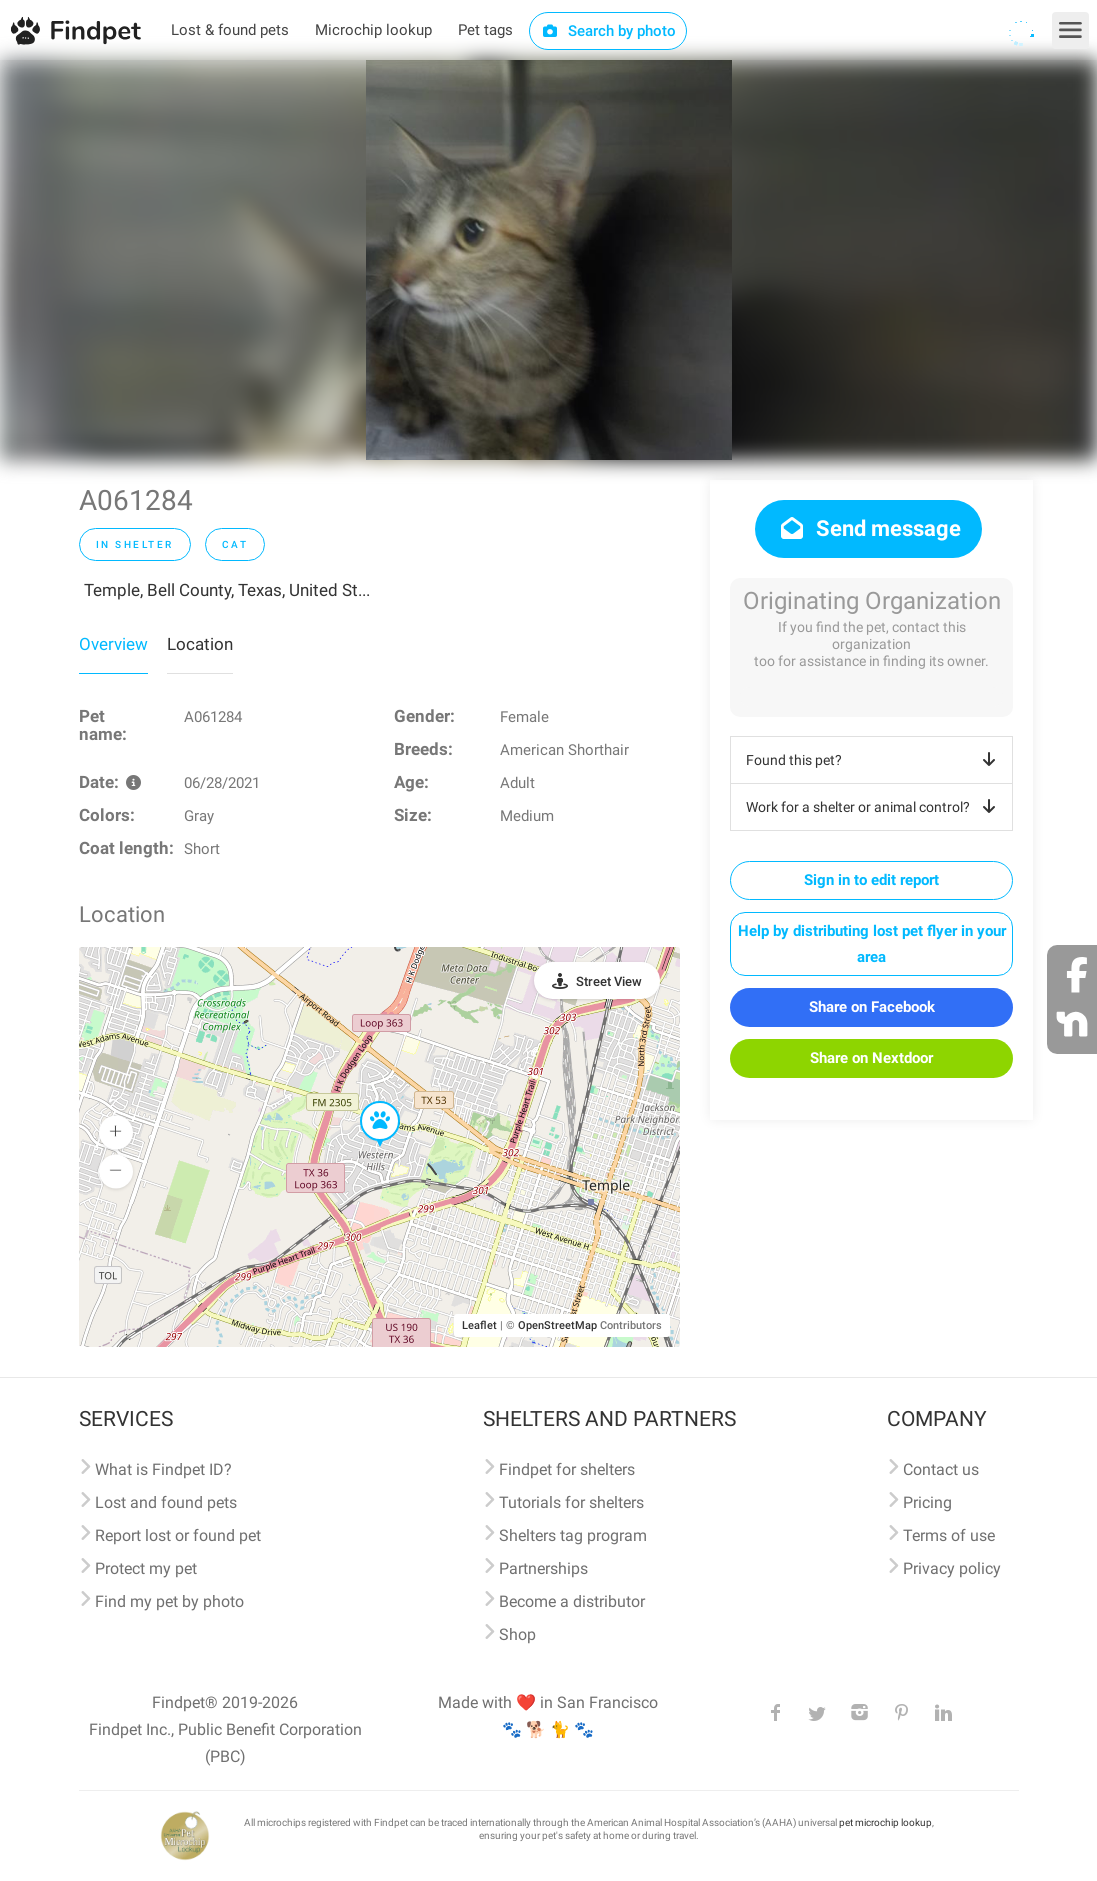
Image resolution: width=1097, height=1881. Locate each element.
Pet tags (485, 30)
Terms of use (949, 1535)
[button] (366, 1102)
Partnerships (543, 1568)
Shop (517, 1634)
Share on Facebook (872, 1007)
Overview (113, 644)
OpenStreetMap (557, 1325)
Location (200, 644)
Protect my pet (146, 1568)
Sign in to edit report (871, 880)
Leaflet (479, 1325)
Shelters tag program (573, 1535)
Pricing (927, 1502)
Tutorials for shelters (571, 1502)
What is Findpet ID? (163, 1469)
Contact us (941, 1469)
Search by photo (608, 31)
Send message (868, 528)
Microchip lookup (373, 30)
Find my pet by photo (169, 1601)
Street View (609, 981)
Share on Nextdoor (871, 1058)
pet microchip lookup (885, 1822)
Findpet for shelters (567, 1469)
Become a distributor (572, 1601)
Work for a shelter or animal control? (874, 807)
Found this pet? (874, 760)
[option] (549, 260)
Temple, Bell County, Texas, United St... (227, 590)
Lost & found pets (230, 30)
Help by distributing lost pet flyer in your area (872, 944)
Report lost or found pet (178, 1535)
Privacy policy (952, 1568)
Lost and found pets (166, 1502)
